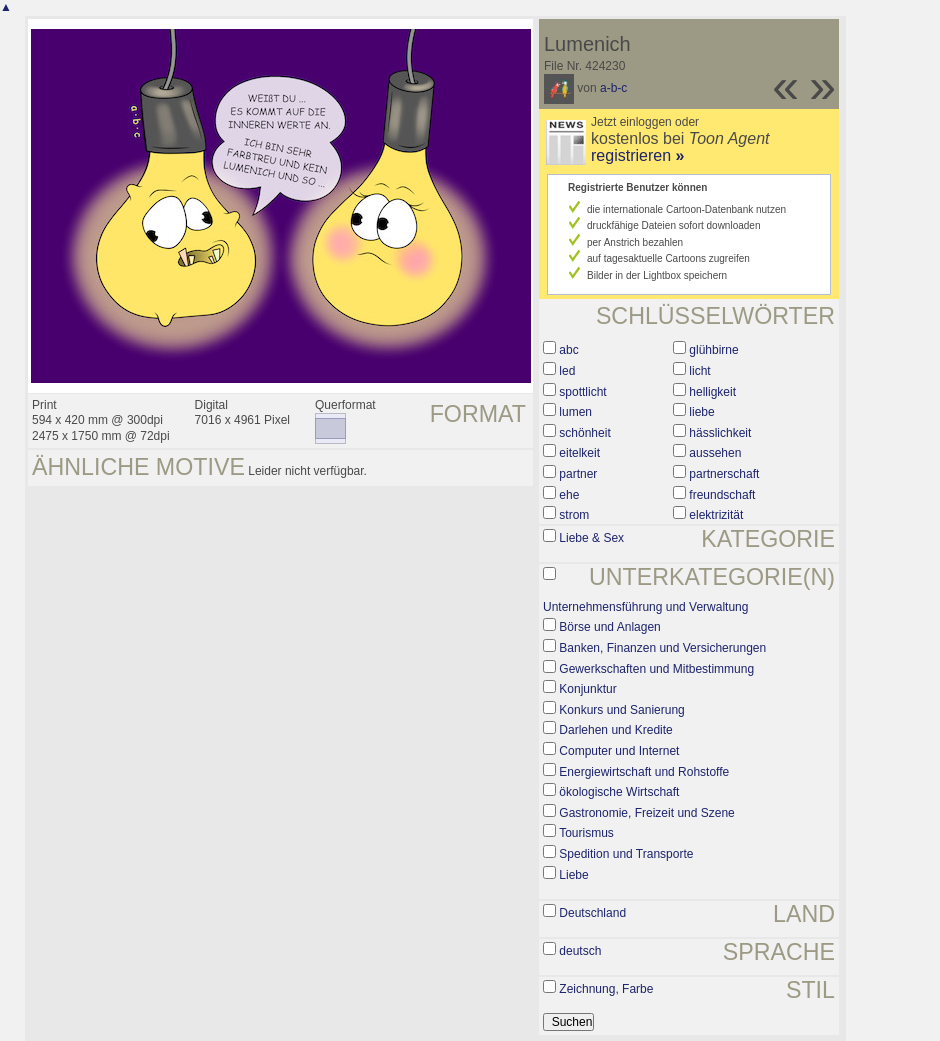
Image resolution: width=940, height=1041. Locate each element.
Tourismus (586, 833)
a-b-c (613, 88)
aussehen (715, 453)
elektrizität (716, 515)
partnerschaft (724, 474)
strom (574, 515)
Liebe (573, 875)
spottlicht (582, 392)
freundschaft (722, 495)
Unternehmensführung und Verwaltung (645, 607)
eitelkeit (579, 453)
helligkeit (712, 392)
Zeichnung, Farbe (606, 989)
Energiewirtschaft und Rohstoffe (644, 772)
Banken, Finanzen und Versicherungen (662, 648)
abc (568, 350)
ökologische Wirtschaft (619, 792)
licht (699, 371)
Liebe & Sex (591, 538)
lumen (575, 412)
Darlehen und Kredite (615, 730)
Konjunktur (587, 689)
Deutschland (592, 913)
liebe (701, 412)
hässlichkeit (720, 433)
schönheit (584, 433)
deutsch (580, 951)
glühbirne (713, 350)
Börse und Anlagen (609, 627)
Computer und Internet (619, 751)
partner (578, 474)
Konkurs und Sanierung (621, 710)
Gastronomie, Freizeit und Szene (646, 813)
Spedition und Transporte (626, 854)
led (567, 371)
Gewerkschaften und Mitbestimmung (656, 669)
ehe (569, 495)
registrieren (637, 155)
